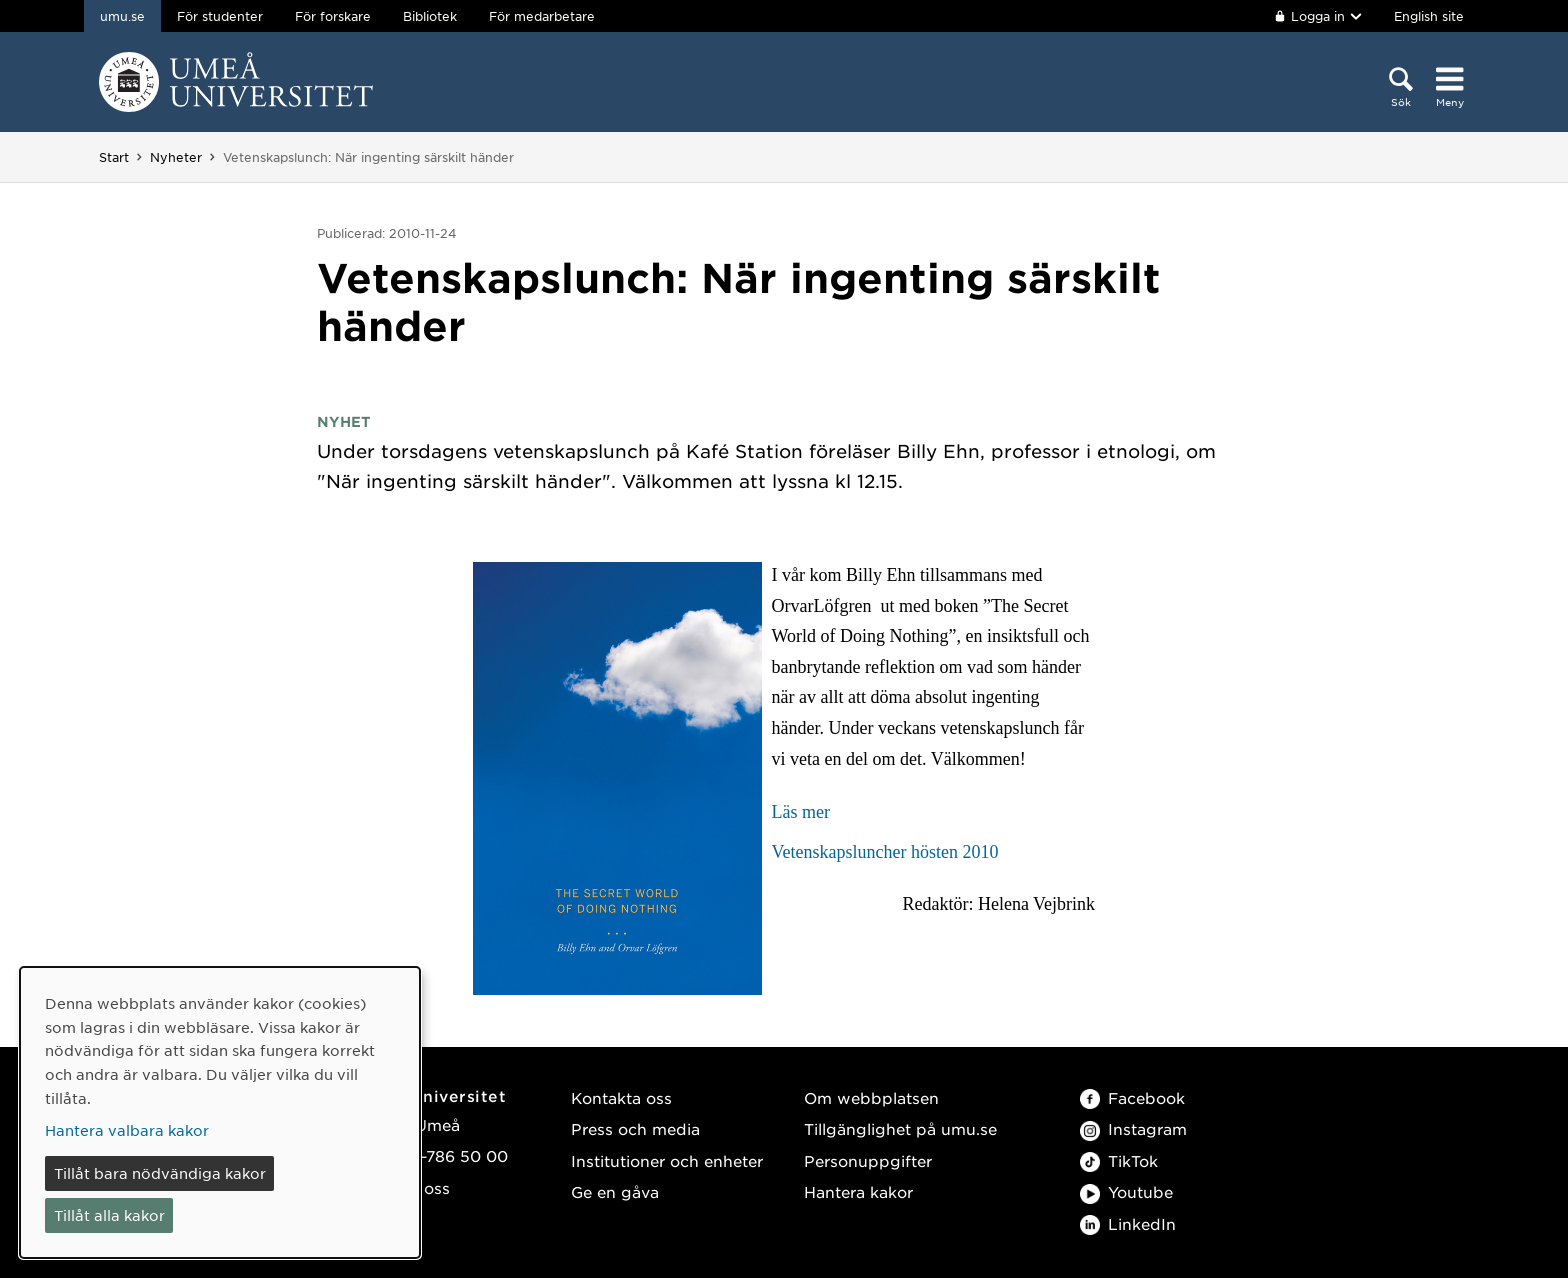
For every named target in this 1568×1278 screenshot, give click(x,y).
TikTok (1119, 1160)
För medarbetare (542, 16)
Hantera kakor (858, 1191)
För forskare (333, 16)
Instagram (1133, 1128)
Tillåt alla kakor (109, 1215)
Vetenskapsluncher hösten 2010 (885, 852)
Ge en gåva (615, 1191)
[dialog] (220, 1112)
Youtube (1126, 1191)
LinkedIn (1128, 1223)
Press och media (635, 1128)
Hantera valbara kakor (127, 1130)
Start (114, 157)
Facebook (1132, 1097)
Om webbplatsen (871, 1097)
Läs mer (801, 812)
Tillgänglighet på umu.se (900, 1128)
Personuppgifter (868, 1160)
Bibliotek (430, 16)
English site (1429, 16)
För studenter (220, 16)
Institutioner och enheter (667, 1160)
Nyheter (176, 157)
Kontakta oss (621, 1097)
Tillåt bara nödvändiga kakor (160, 1173)
